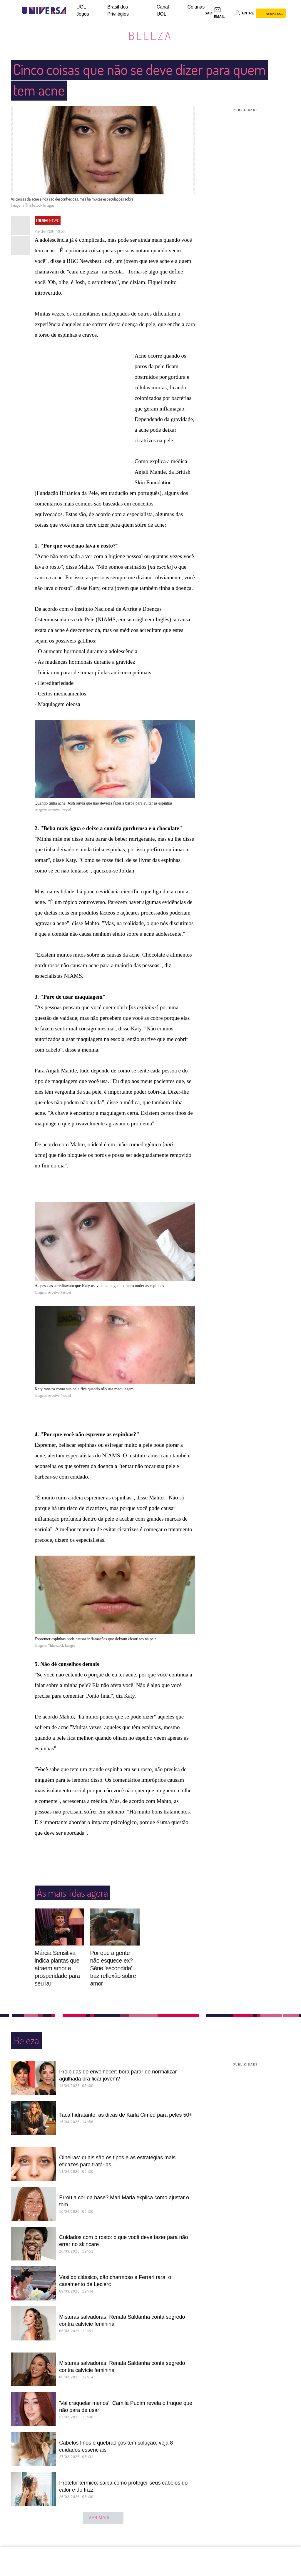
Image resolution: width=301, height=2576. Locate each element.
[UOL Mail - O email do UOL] (223, 13)
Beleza (150, 35)
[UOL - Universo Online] (71, 10)
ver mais (103, 2517)
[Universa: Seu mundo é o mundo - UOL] (44, 10)
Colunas (196, 6)
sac (208, 13)
